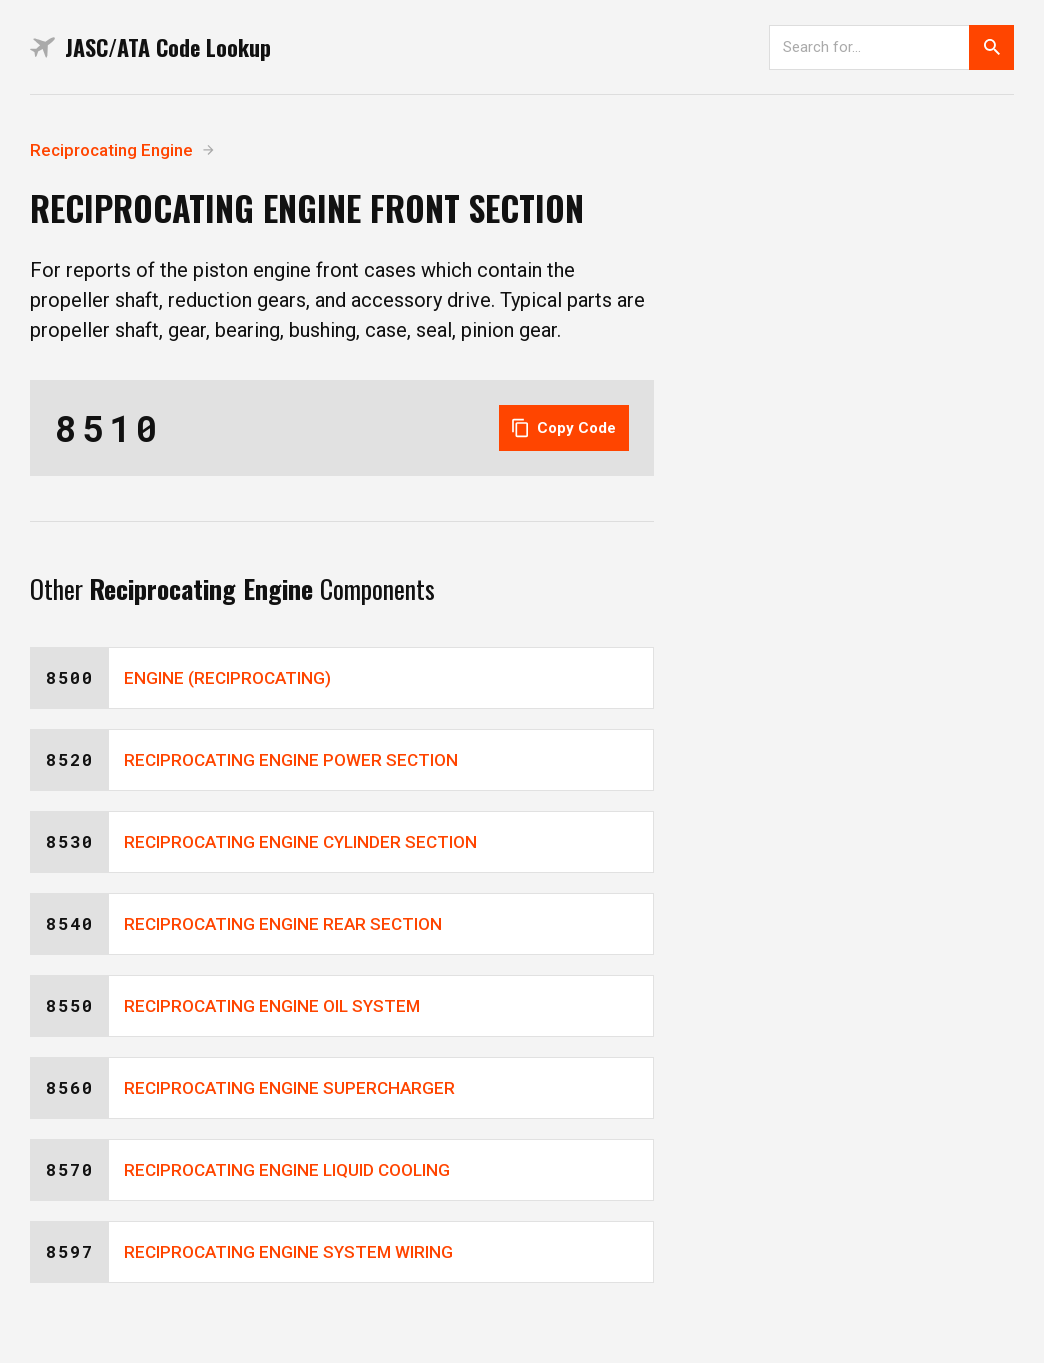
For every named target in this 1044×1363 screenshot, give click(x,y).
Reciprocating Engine (111, 150)
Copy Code (564, 428)
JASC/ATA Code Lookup (150, 47)
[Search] (869, 47)
